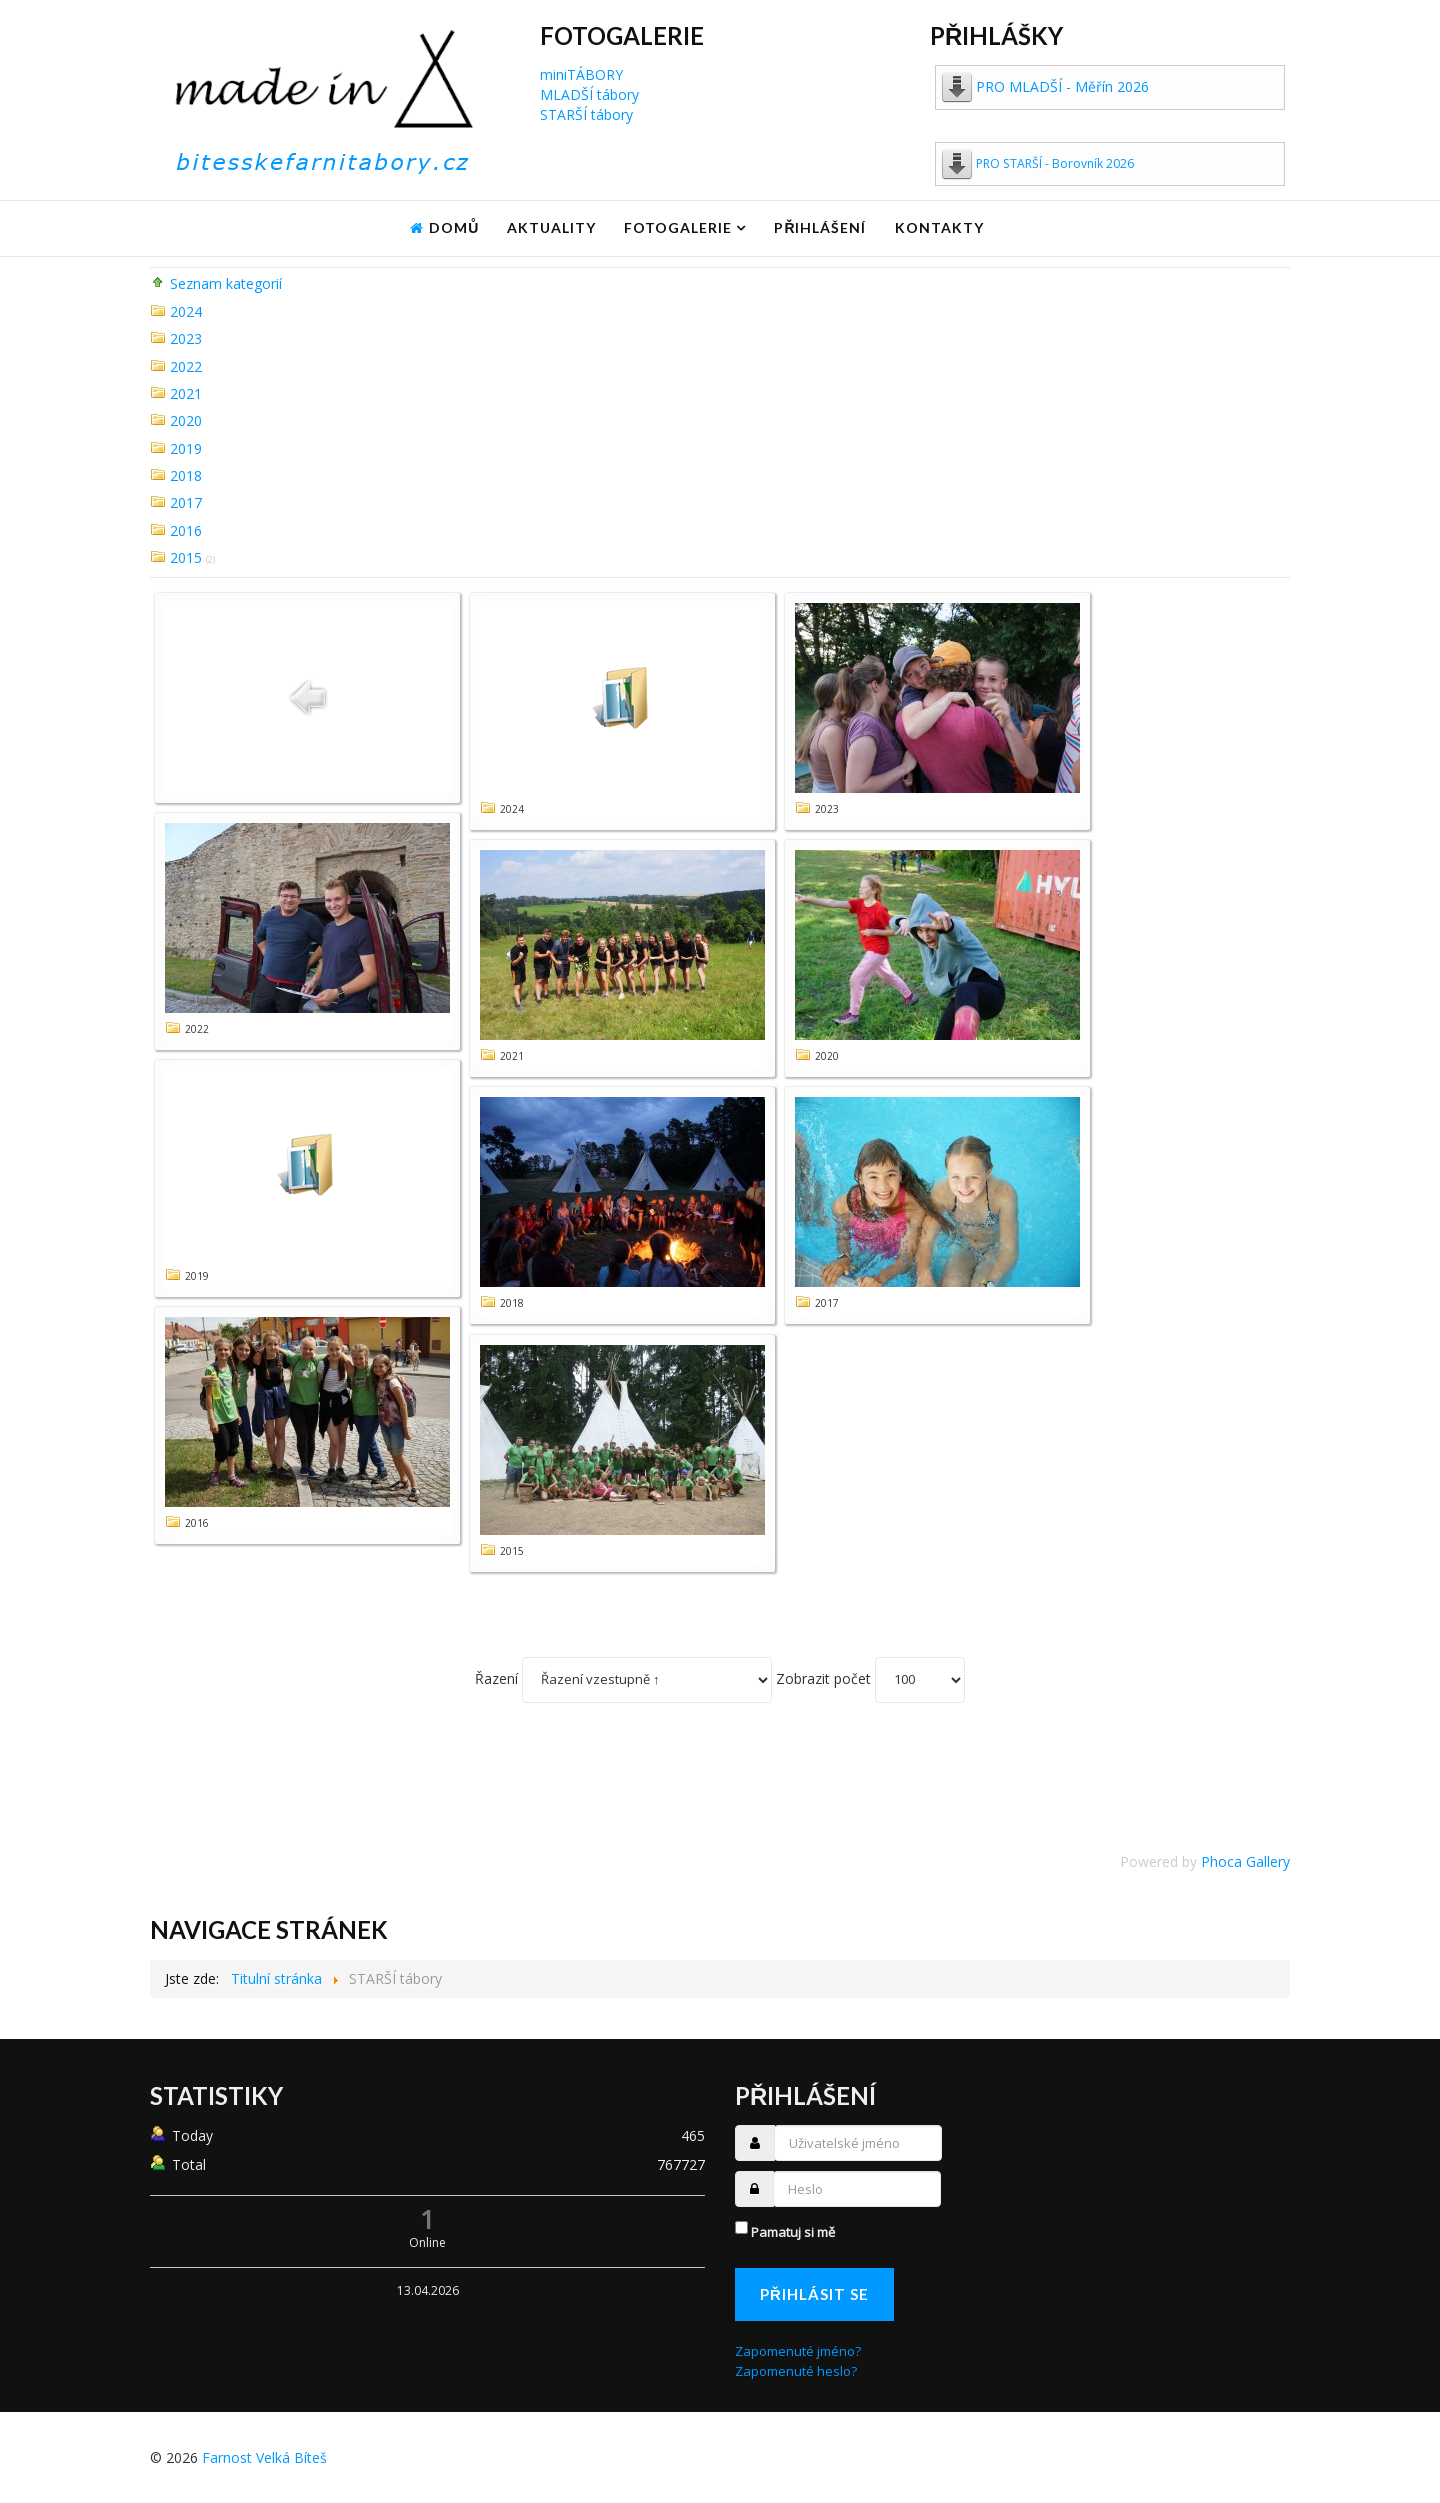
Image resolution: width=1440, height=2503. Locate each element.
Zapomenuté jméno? (798, 2351)
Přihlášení (820, 227)
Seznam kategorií (226, 283)
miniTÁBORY (581, 74)
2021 (186, 393)
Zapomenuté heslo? (796, 2371)
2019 (186, 448)
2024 (186, 311)
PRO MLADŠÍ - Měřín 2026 (1062, 86)
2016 (186, 530)
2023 (186, 338)
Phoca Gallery (1245, 1861)
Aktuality (551, 227)
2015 (186, 557)
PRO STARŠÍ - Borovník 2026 (1055, 163)
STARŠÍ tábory (586, 114)
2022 (186, 366)
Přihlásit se (814, 2294)
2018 (186, 475)
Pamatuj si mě (793, 2232)
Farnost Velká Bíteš (264, 2457)
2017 (186, 502)
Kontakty (939, 227)
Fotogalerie (678, 227)
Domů (454, 227)
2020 (186, 420)
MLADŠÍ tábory (589, 94)
